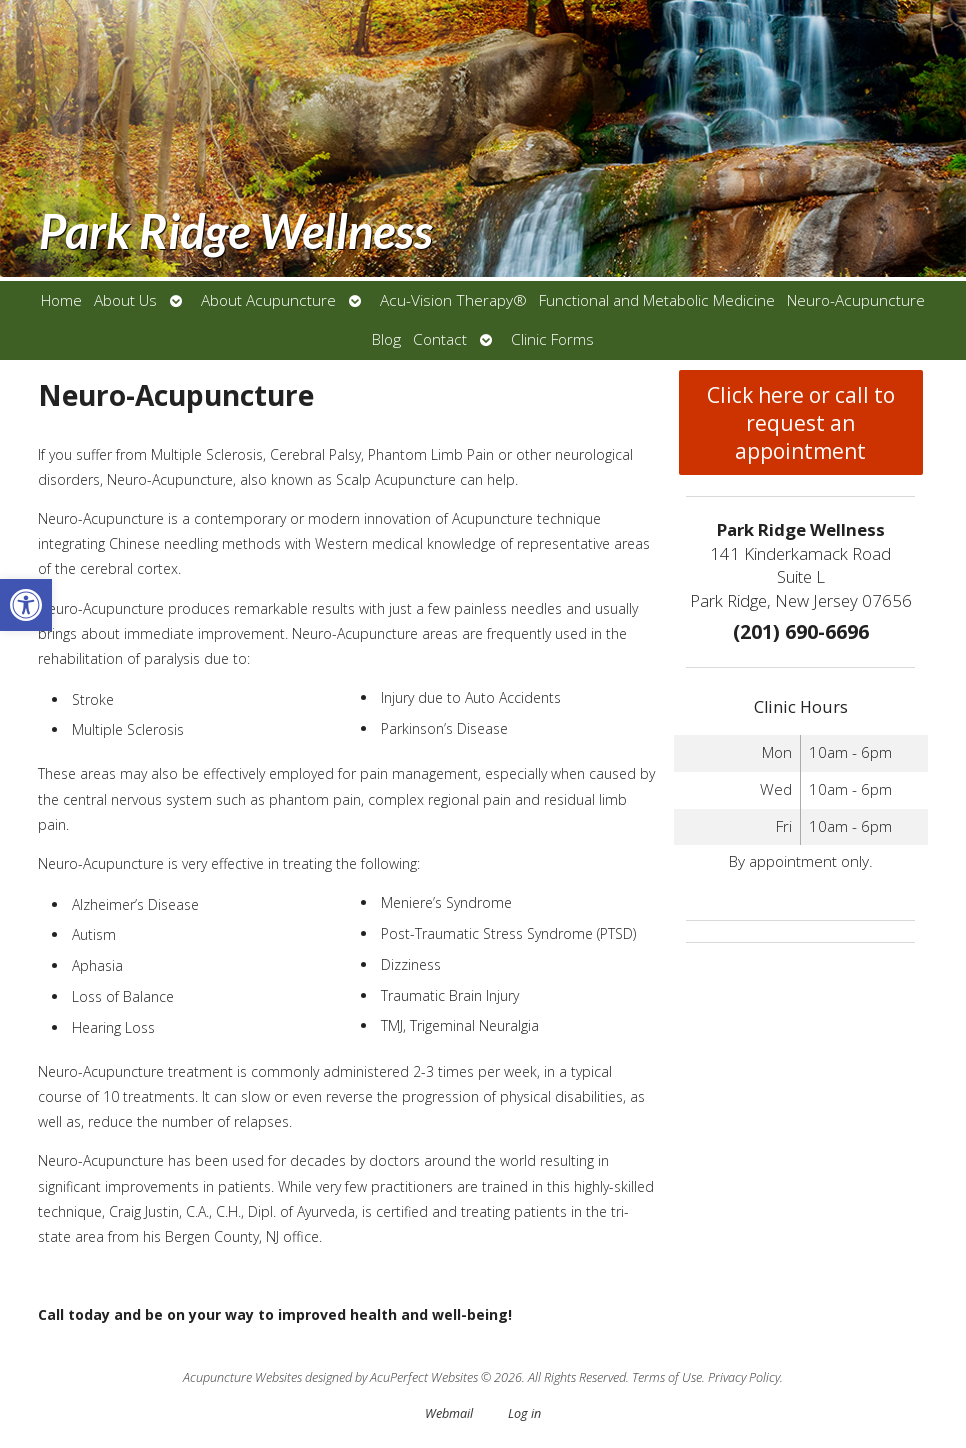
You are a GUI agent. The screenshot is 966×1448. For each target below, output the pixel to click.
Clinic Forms (552, 339)
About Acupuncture (268, 300)
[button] (26, 605)
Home (61, 300)
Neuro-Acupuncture (856, 300)
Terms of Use (667, 1377)
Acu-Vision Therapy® (453, 300)
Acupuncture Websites (242, 1377)
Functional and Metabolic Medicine (657, 300)
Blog (386, 339)
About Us (125, 300)
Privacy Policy (744, 1377)
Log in (524, 1413)
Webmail (449, 1413)
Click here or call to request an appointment (801, 423)
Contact (440, 339)
